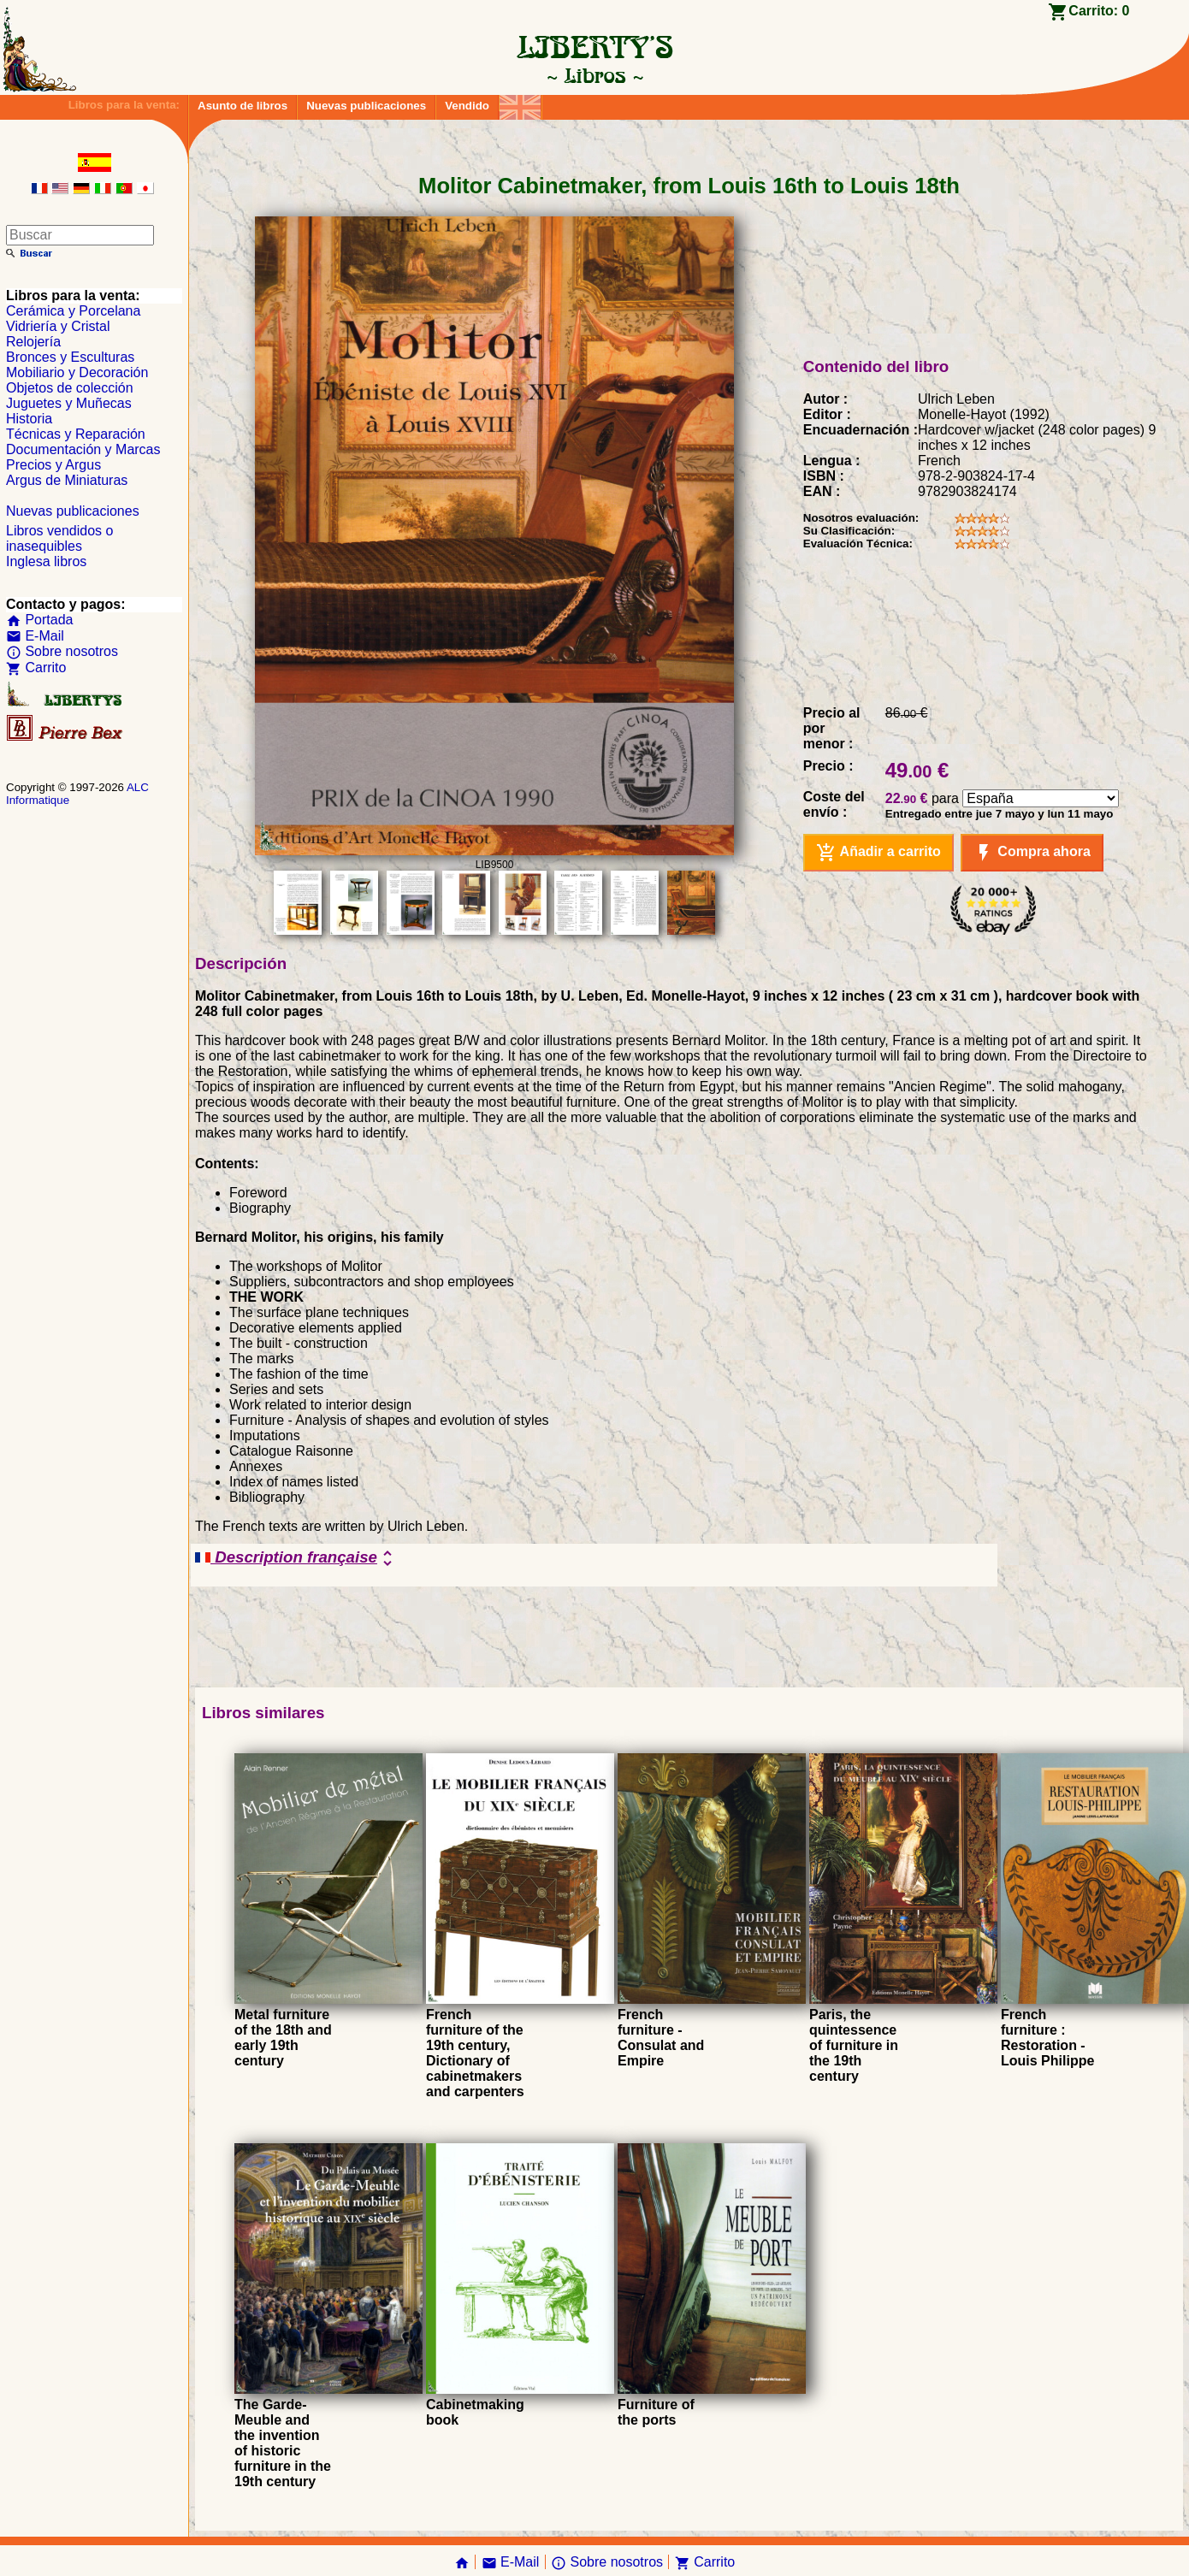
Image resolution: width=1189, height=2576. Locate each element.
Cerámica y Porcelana (73, 311)
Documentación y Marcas (83, 449)
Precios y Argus (53, 465)
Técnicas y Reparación (75, 434)
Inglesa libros (46, 561)
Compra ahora (1032, 852)
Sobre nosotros (62, 651)
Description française (296, 1558)
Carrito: (1098, 10)
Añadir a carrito (878, 852)
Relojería (33, 341)
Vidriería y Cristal (58, 326)
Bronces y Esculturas (70, 357)
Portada (39, 619)
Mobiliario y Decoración (77, 372)
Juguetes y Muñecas (69, 403)
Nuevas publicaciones (366, 105)
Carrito (36, 667)
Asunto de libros (242, 105)
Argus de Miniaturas (66, 480)
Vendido (467, 105)
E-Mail (35, 636)
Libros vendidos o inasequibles (59, 538)
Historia (29, 418)
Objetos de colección (69, 388)
